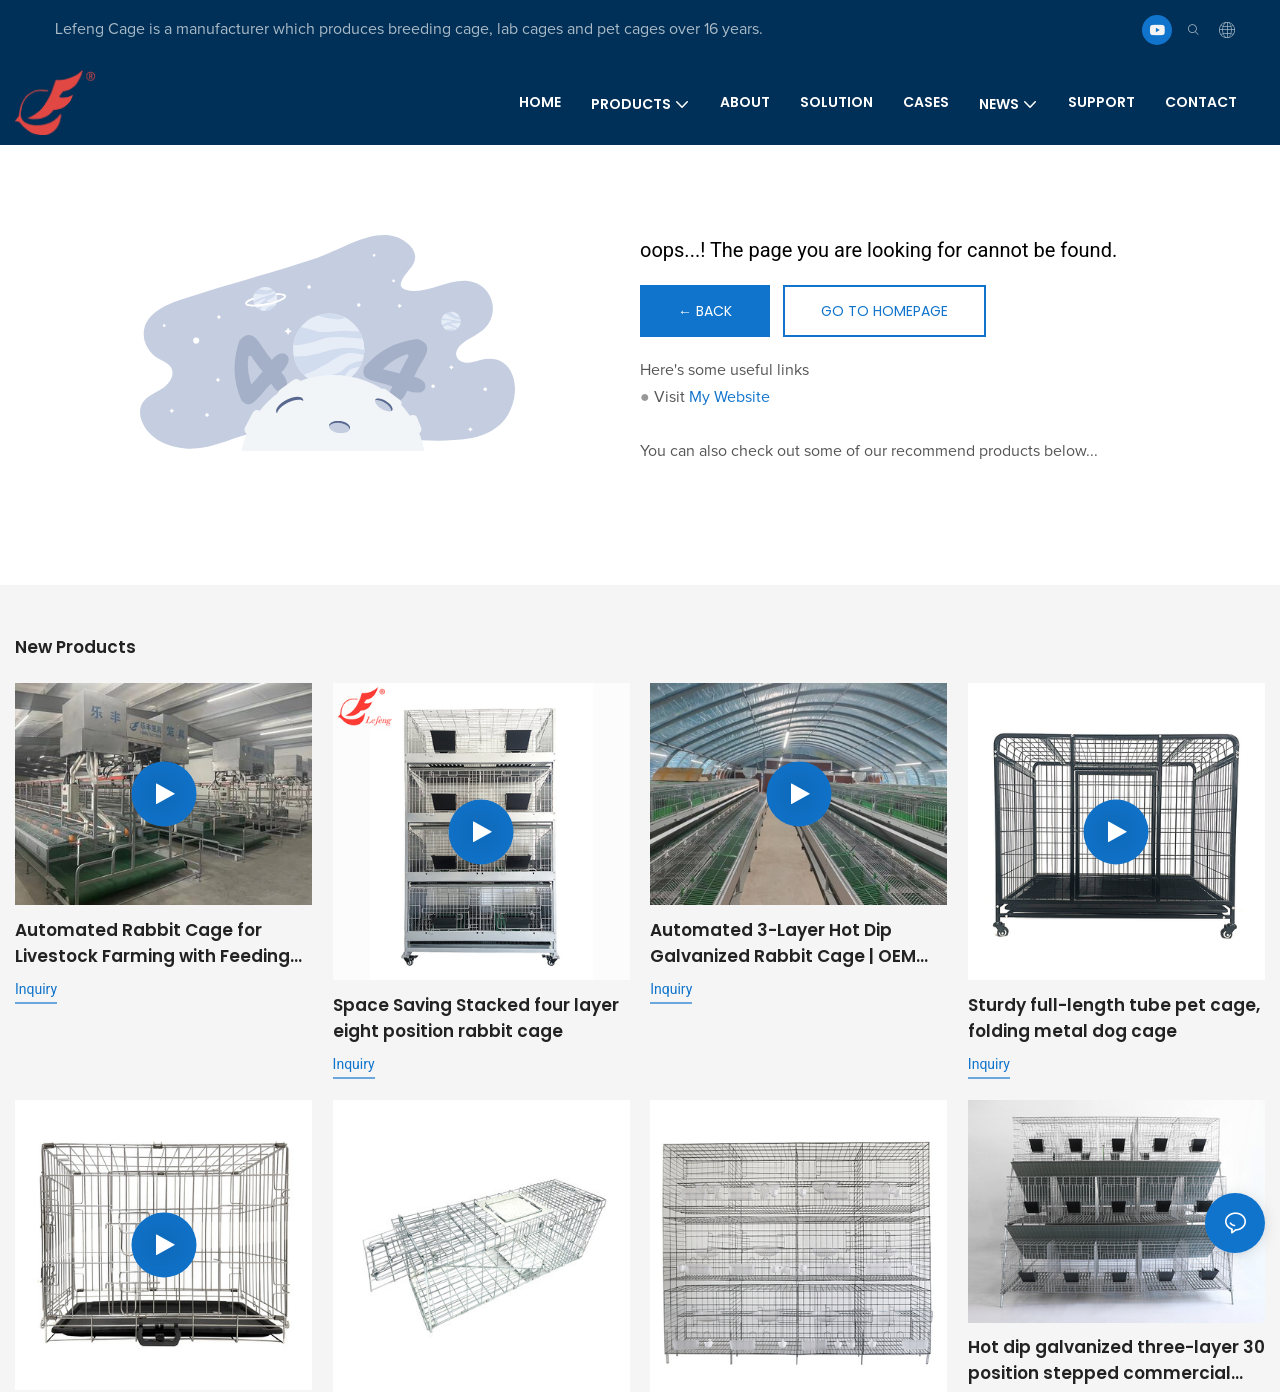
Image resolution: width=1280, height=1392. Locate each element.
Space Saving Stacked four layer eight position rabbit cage (476, 1018)
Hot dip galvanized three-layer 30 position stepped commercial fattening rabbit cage (1116, 1362)
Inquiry (36, 989)
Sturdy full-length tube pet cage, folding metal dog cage (1114, 1018)
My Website (729, 397)
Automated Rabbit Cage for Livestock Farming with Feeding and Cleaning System (152, 943)
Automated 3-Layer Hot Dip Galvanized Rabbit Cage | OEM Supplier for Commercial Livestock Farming (783, 943)
